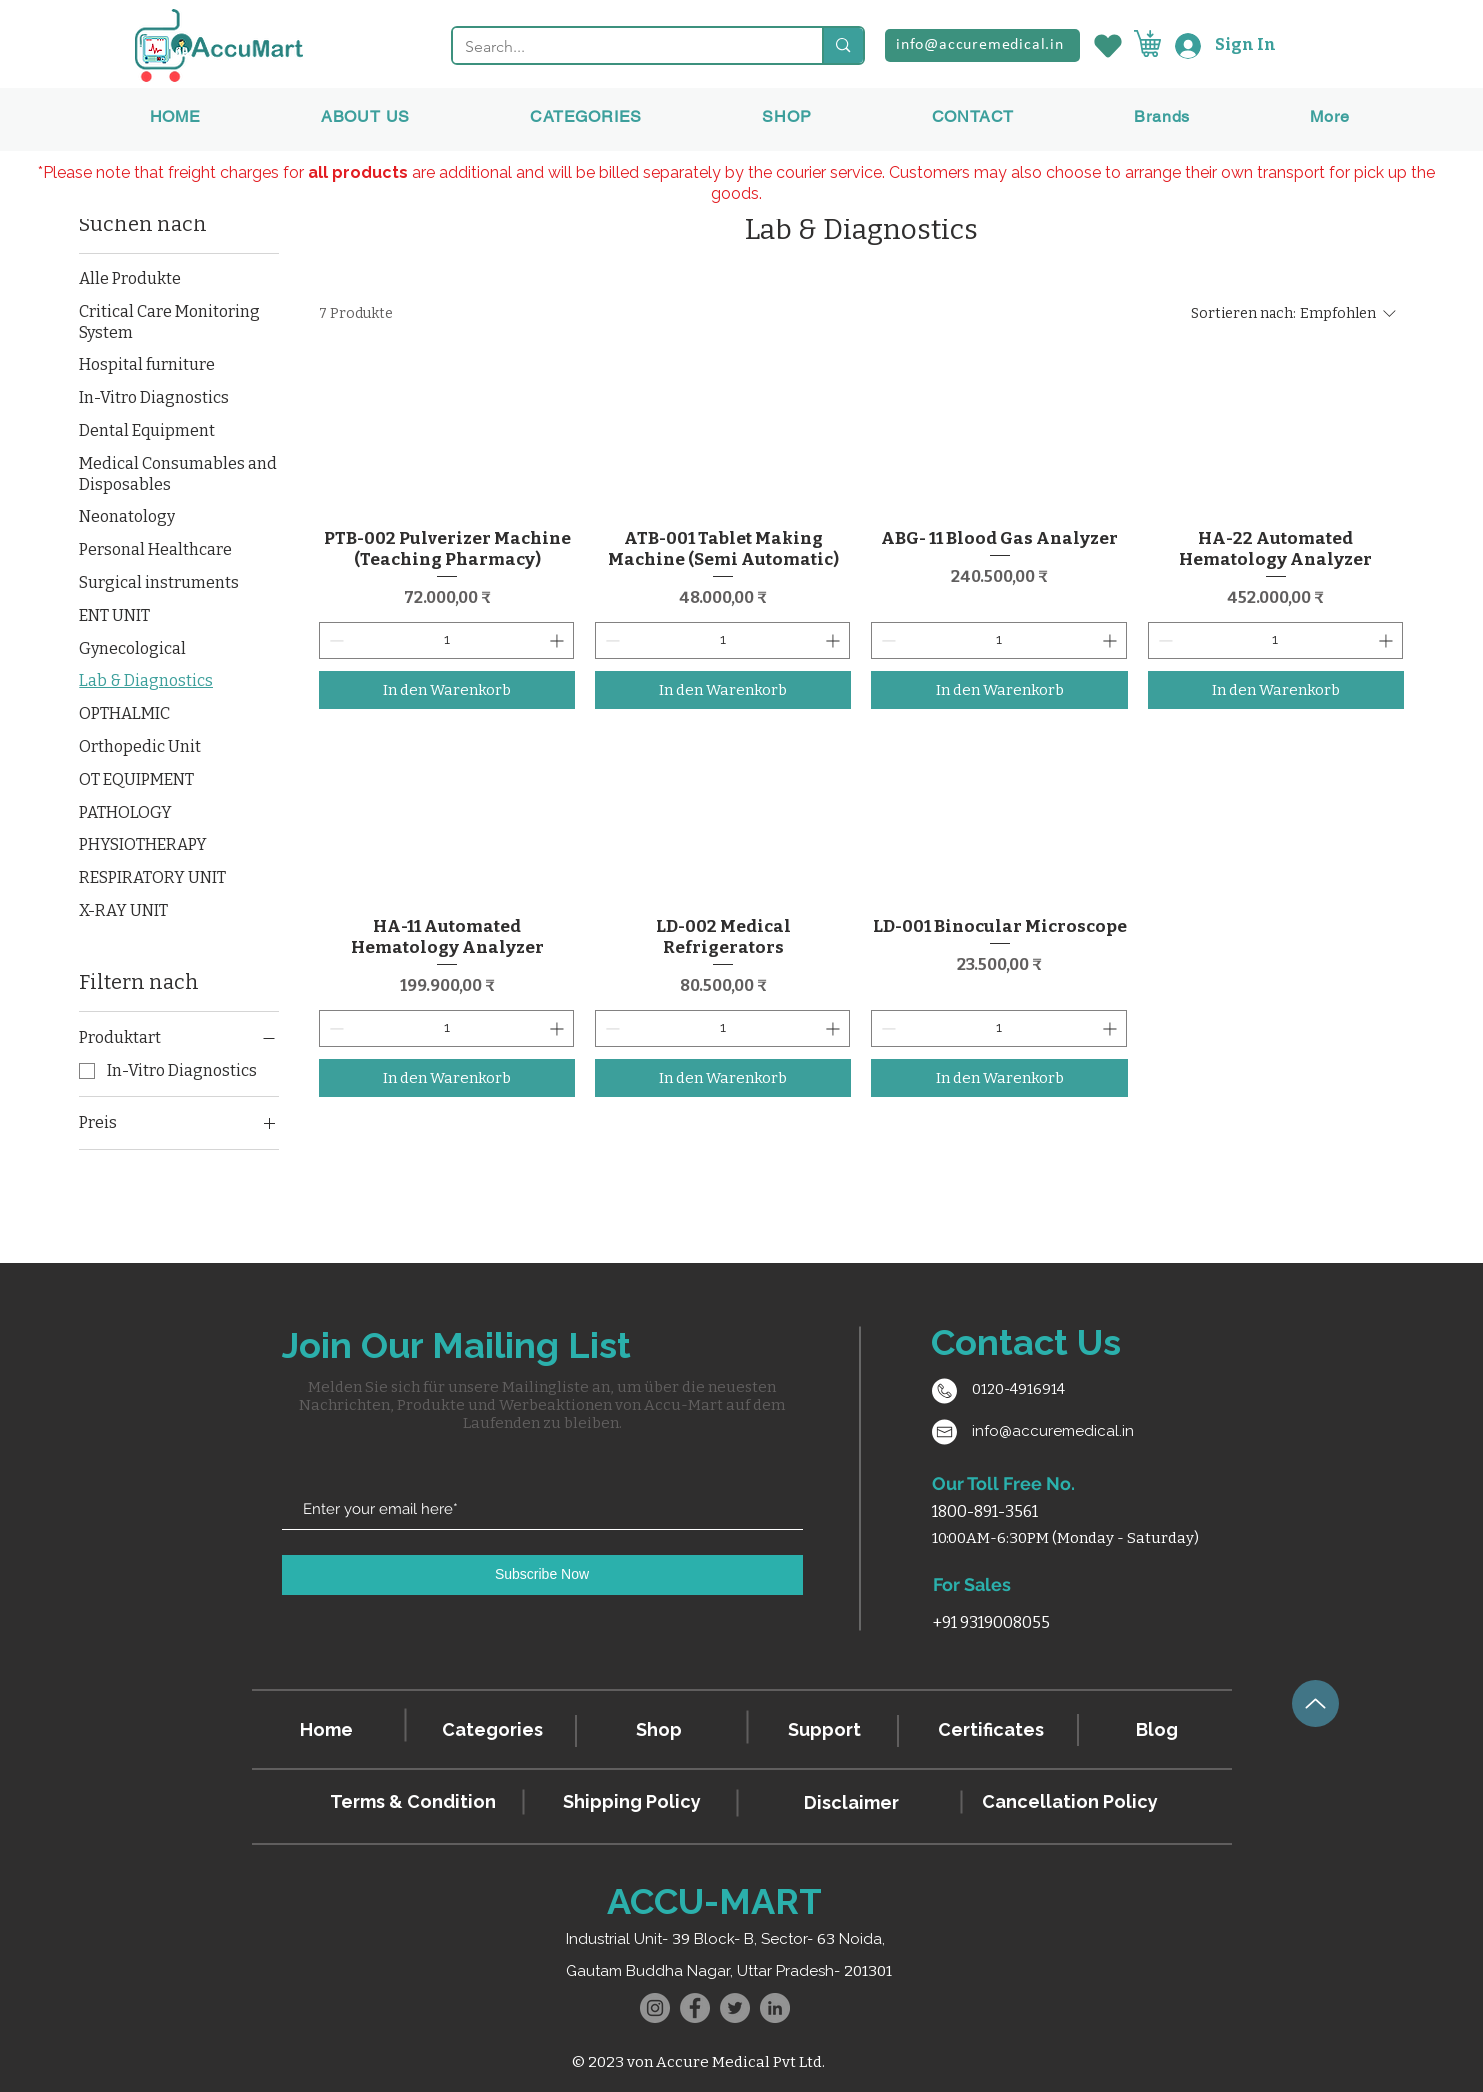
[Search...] (623, 47)
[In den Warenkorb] (447, 690)
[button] (1162, 116)
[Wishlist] (1107, 45)
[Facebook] (695, 2008)
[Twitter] (735, 2008)
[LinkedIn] (775, 2008)
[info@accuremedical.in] (982, 45)
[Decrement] (334, 640)
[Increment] (558, 640)
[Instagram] (655, 2008)
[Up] (1315, 1703)
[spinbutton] (446, 640)
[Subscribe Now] (542, 1575)
